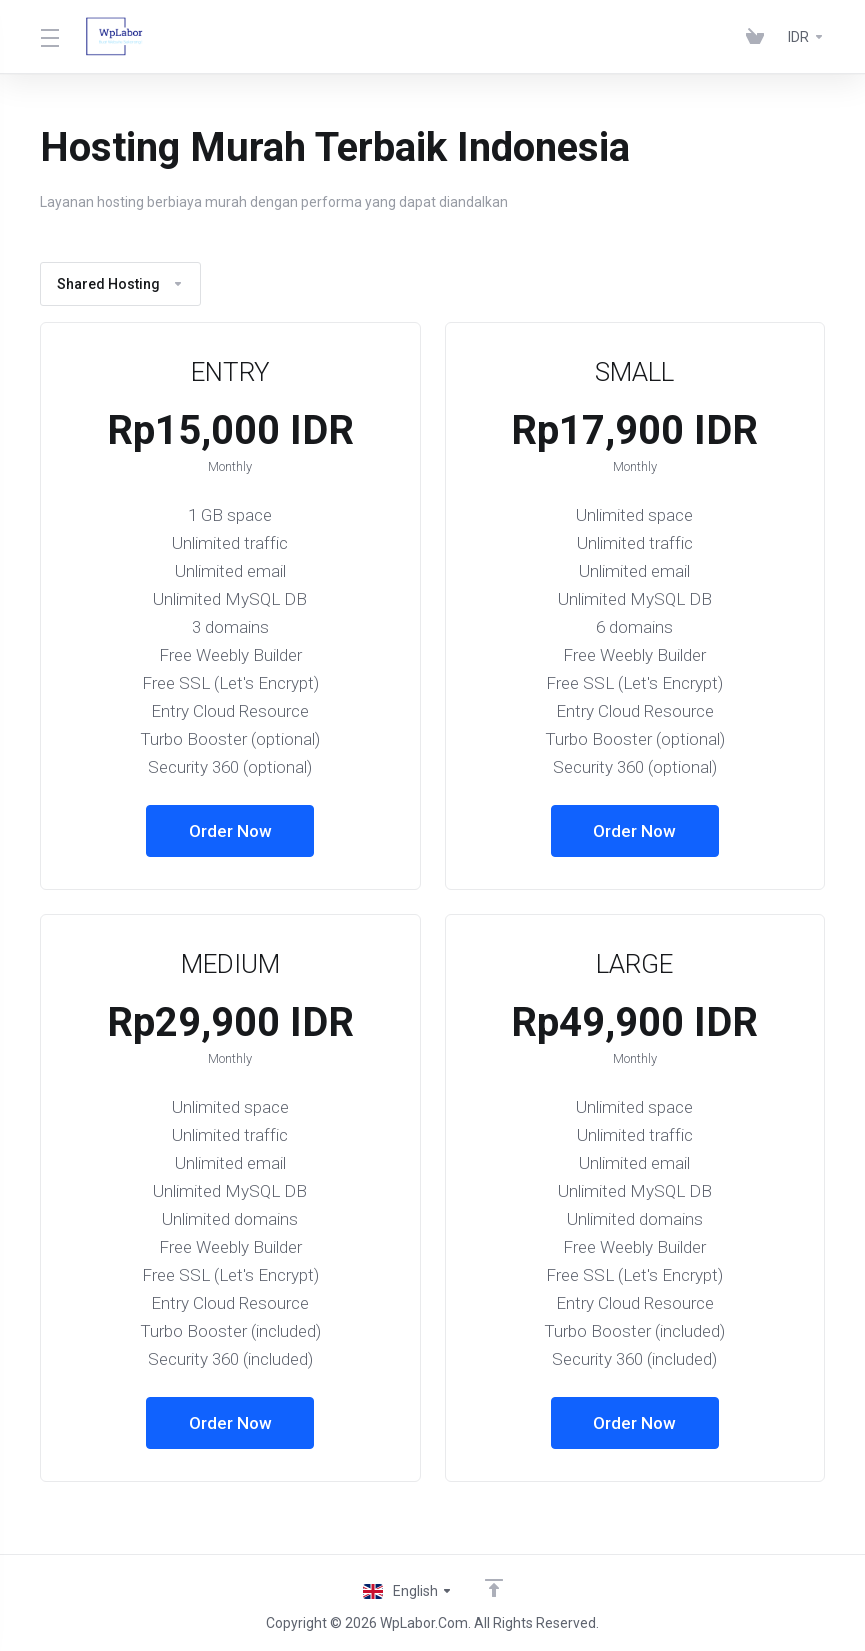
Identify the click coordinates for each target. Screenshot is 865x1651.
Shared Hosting (120, 284)
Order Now (230, 831)
